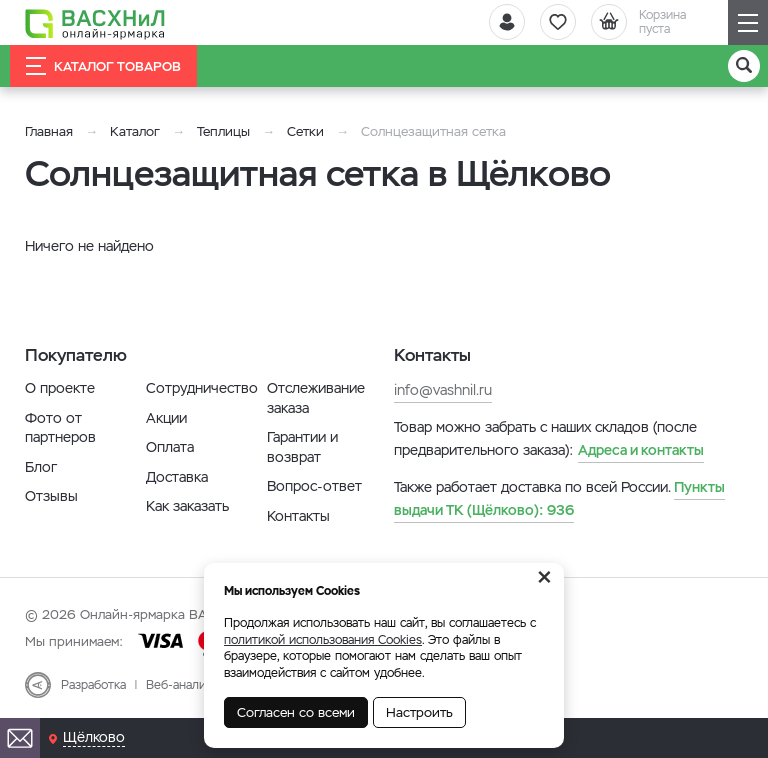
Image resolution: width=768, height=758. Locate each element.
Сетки (305, 131)
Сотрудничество (202, 388)
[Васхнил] (95, 23)
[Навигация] (748, 22)
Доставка (177, 477)
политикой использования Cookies (323, 640)
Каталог (135, 131)
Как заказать (187, 506)
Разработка (93, 685)
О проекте (60, 388)
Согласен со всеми (296, 712)
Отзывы (51, 496)
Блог (41, 467)
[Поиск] (744, 66)
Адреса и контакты (641, 450)
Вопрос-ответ (314, 486)
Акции (166, 418)
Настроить (419, 712)
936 (559, 498)
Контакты (298, 516)
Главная (49, 131)
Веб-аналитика (188, 685)
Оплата (170, 447)
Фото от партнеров (60, 428)
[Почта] (20, 738)
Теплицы (225, 131)
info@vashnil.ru (443, 390)
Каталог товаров (103, 66)
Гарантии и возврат (302, 447)
